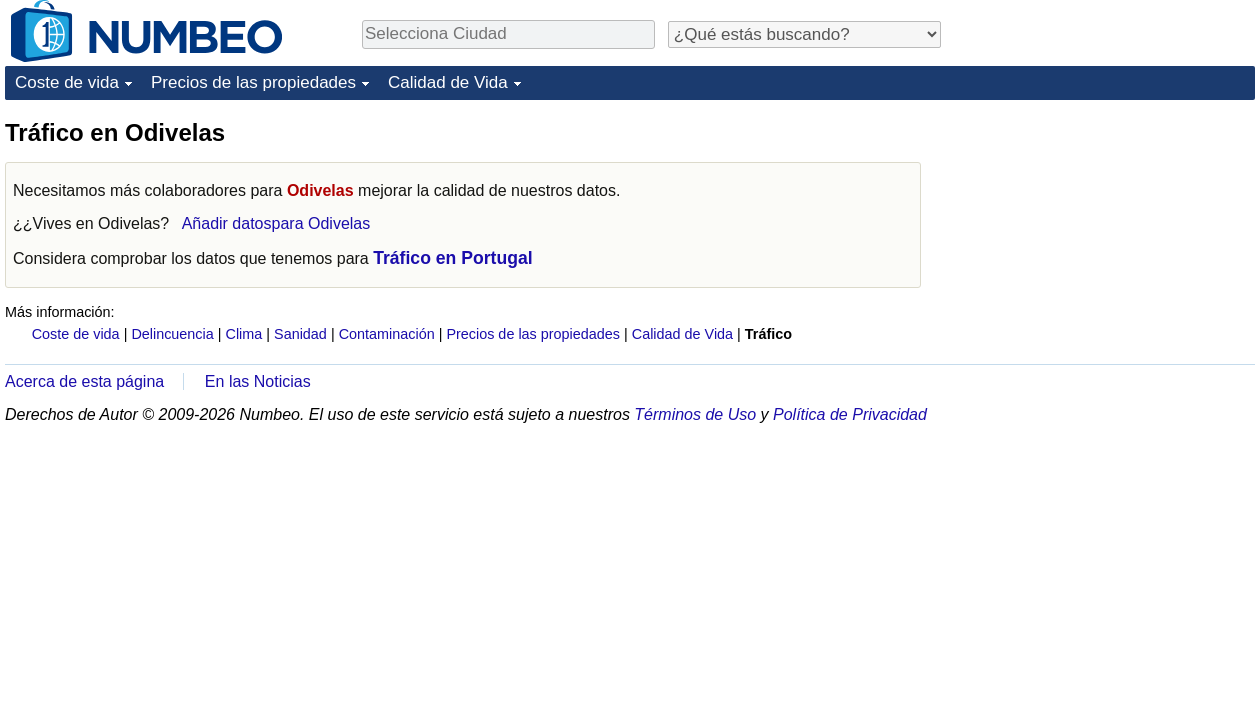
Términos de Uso (695, 414)
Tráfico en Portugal (452, 258)
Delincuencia (172, 334)
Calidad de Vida (448, 82)
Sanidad (300, 334)
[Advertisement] (1105, 242)
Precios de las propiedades (253, 82)
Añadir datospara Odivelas (276, 223)
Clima (244, 334)
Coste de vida (67, 82)
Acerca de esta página (84, 381)
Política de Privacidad (850, 414)
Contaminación (387, 334)
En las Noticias (258, 381)
